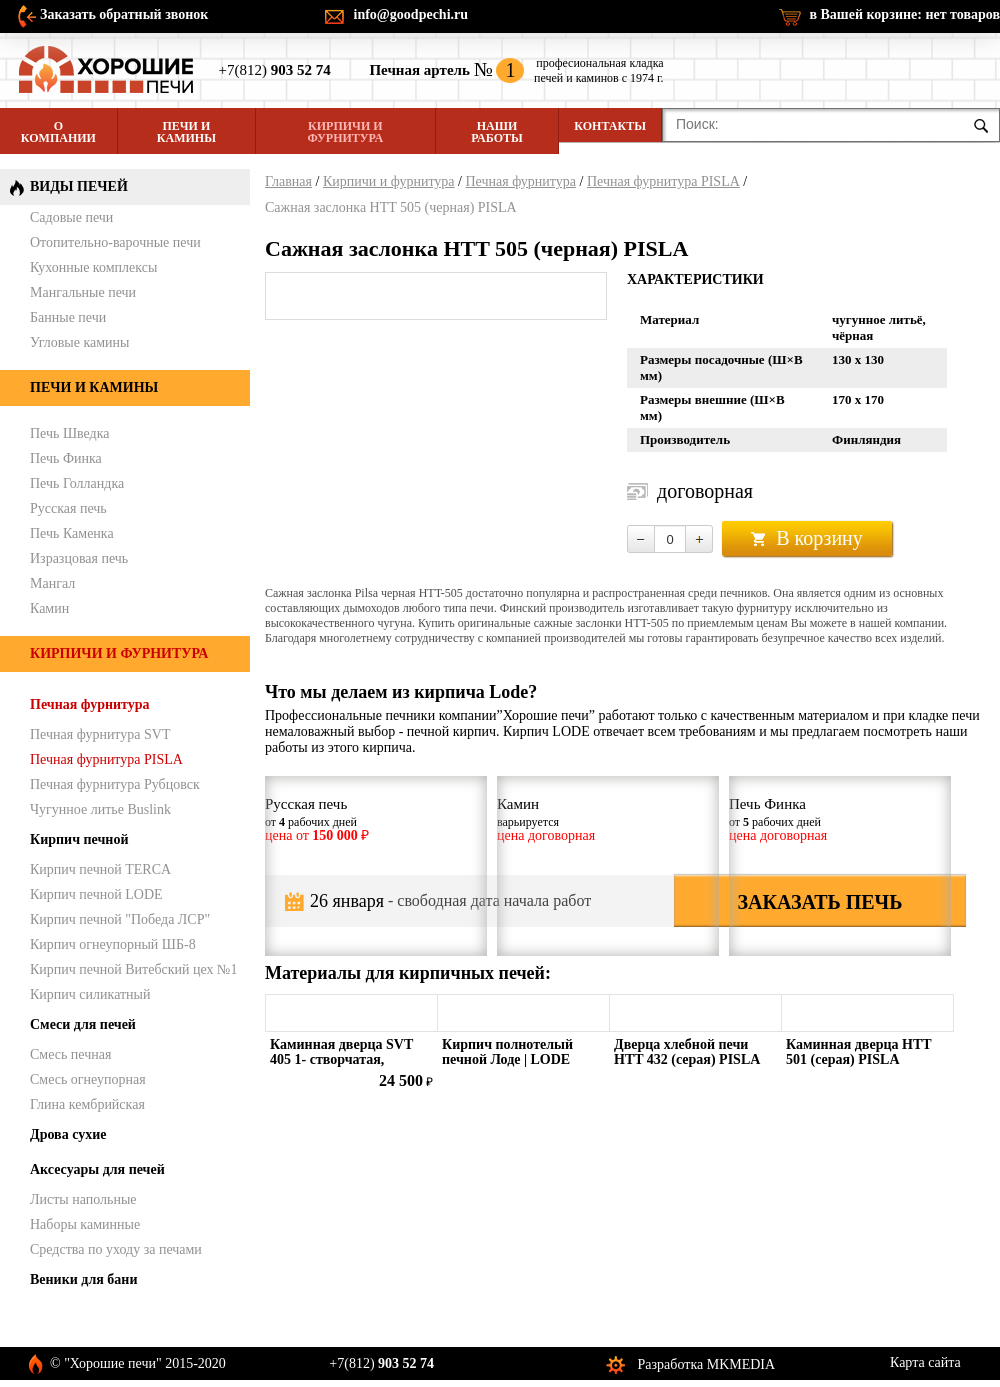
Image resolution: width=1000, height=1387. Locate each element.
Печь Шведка (70, 433)
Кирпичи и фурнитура (345, 132)
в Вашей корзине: (904, 14)
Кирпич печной (79, 839)
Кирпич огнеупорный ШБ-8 (113, 944)
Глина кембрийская (87, 1104)
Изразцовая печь (79, 558)
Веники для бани (83, 1279)
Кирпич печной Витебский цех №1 (133, 969)
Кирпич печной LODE (96, 894)
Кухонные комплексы (93, 267)
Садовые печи (71, 217)
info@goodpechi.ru (411, 14)
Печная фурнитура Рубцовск (115, 784)
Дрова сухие (68, 1134)
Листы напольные (83, 1199)
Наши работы (496, 132)
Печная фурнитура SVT (100, 734)
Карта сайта (925, 1362)
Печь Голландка (77, 483)
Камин (49, 608)
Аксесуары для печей (97, 1169)
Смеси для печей (83, 1024)
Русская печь (68, 508)
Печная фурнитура (520, 181)
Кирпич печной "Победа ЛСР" (120, 919)
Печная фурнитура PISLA (663, 181)
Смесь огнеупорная (88, 1079)
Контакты (610, 126)
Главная (288, 181)
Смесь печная (70, 1054)
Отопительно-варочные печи (115, 242)
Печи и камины (186, 132)
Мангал (52, 583)
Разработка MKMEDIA (707, 1364)
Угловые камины (79, 342)
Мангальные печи (83, 292)
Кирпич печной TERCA (100, 869)
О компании (58, 132)
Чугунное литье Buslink (100, 809)
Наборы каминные (85, 1224)
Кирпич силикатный (90, 994)
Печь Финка (66, 458)
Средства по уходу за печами (116, 1249)
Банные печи (68, 317)
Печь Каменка (72, 533)
